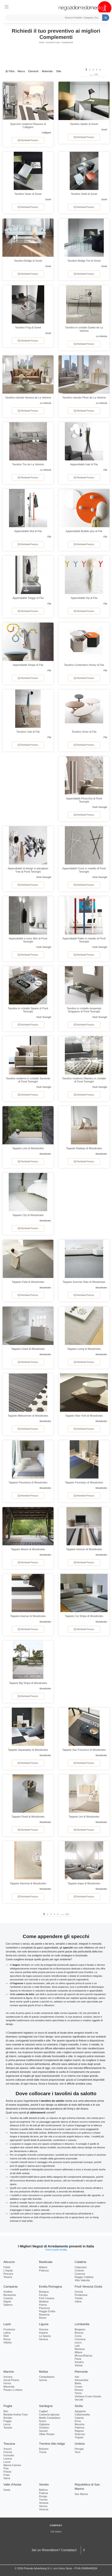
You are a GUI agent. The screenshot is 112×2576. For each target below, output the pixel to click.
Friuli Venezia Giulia (88, 2286)
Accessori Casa (53, 42)
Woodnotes (45, 1154)
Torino (78, 2393)
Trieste (79, 2298)
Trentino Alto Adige (52, 2443)
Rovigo (43, 2496)
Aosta (6, 2489)
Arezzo (7, 2448)
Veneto (44, 2484)
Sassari (43, 2431)
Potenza (44, 2270)
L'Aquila (8, 2270)
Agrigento (80, 2411)
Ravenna (44, 2314)
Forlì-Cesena (46, 2298)
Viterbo (7, 2342)
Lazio (7, 2324)
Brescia (79, 2332)
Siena (6, 2478)
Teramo (7, 2277)
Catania (79, 2417)
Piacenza (44, 2308)
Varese (79, 2365)
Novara (79, 2390)
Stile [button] (58, 71)
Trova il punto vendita (56, 2249)
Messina (79, 2424)
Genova (43, 2329)
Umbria (80, 2443)
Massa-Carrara (12, 2465)
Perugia (79, 2448)
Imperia (43, 2332)
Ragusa (79, 2431)
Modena (43, 2301)
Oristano (44, 2427)
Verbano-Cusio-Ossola (88, 2396)
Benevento (9, 2295)
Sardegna (45, 2406)
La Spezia (45, 2336)
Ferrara (43, 2295)
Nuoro (42, 2421)
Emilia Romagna (50, 2286)
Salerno (7, 2304)
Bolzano (43, 2448)
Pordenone (81, 2295)
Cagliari (43, 2411)
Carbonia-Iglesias (49, 2414)
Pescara (8, 2273)
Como (78, 2336)
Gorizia (79, 2291)
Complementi (67, 42)
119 (96, 74)
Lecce (6, 2424)
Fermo (7, 2383)
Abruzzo (9, 2262)
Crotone (79, 2270)
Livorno (7, 2458)
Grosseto (8, 2455)
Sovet (104, 129)
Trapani (79, 2437)
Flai (105, 470)
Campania (10, 2286)
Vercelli (79, 2399)
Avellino (8, 2291)
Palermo (79, 2427)
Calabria (80, 2262)
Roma (6, 2339)
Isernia (43, 2380)
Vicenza (43, 2509)
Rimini (42, 2317)
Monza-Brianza (83, 2355)
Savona (43, 2339)
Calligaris (46, 132)
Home (41, 42)
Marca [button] (21, 71)
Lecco (78, 2342)
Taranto (7, 2427)
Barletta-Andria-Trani (15, 2414)
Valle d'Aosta (12, 2484)
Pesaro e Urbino (12, 2390)
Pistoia (7, 2471)
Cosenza (80, 2273)
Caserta (8, 2298)
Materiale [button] (47, 71)
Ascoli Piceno (11, 2380)
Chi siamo (56, 2531)
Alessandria (81, 2380)
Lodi (77, 2345)
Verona (43, 2506)
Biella (78, 2383)
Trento (43, 2452)
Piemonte (81, 2371)
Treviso (43, 2499)
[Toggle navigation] (6, 6)
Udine (78, 2301)
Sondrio (79, 2362)
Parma (43, 2304)
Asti (77, 2376)
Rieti (6, 2336)
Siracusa (80, 2434)
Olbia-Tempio (46, 2434)
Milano (78, 2352)
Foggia (7, 2421)
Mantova (80, 2349)
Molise (43, 2371)
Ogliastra (44, 2424)
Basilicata (45, 2262)
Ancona (7, 2376)
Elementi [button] (33, 71)
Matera (43, 2267)
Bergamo (80, 2329)
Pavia (78, 2358)
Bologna (44, 2291)
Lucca (6, 2462)
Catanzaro (81, 2267)
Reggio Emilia (47, 2311)
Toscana (9, 2443)
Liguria (43, 2324)
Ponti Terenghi (99, 807)
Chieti (6, 2267)
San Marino (81, 2494)
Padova (43, 2493)
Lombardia (82, 2324)
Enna (78, 2421)
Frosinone (9, 2329)
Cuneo (78, 2386)
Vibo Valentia (82, 2280)
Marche (8, 2371)
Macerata (8, 2386)
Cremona (80, 2339)
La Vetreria (101, 336)
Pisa (6, 2468)
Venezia (43, 2503)
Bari (5, 2411)
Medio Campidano (49, 2417)
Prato (6, 2475)
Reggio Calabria (84, 2277)
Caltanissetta (82, 2414)
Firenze (7, 2452)
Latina (7, 2332)
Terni (77, 2452)
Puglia (7, 2406)
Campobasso (46, 2376)
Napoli (7, 2301)
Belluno (43, 2489)
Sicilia (79, 2406)
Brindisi (7, 2417)
